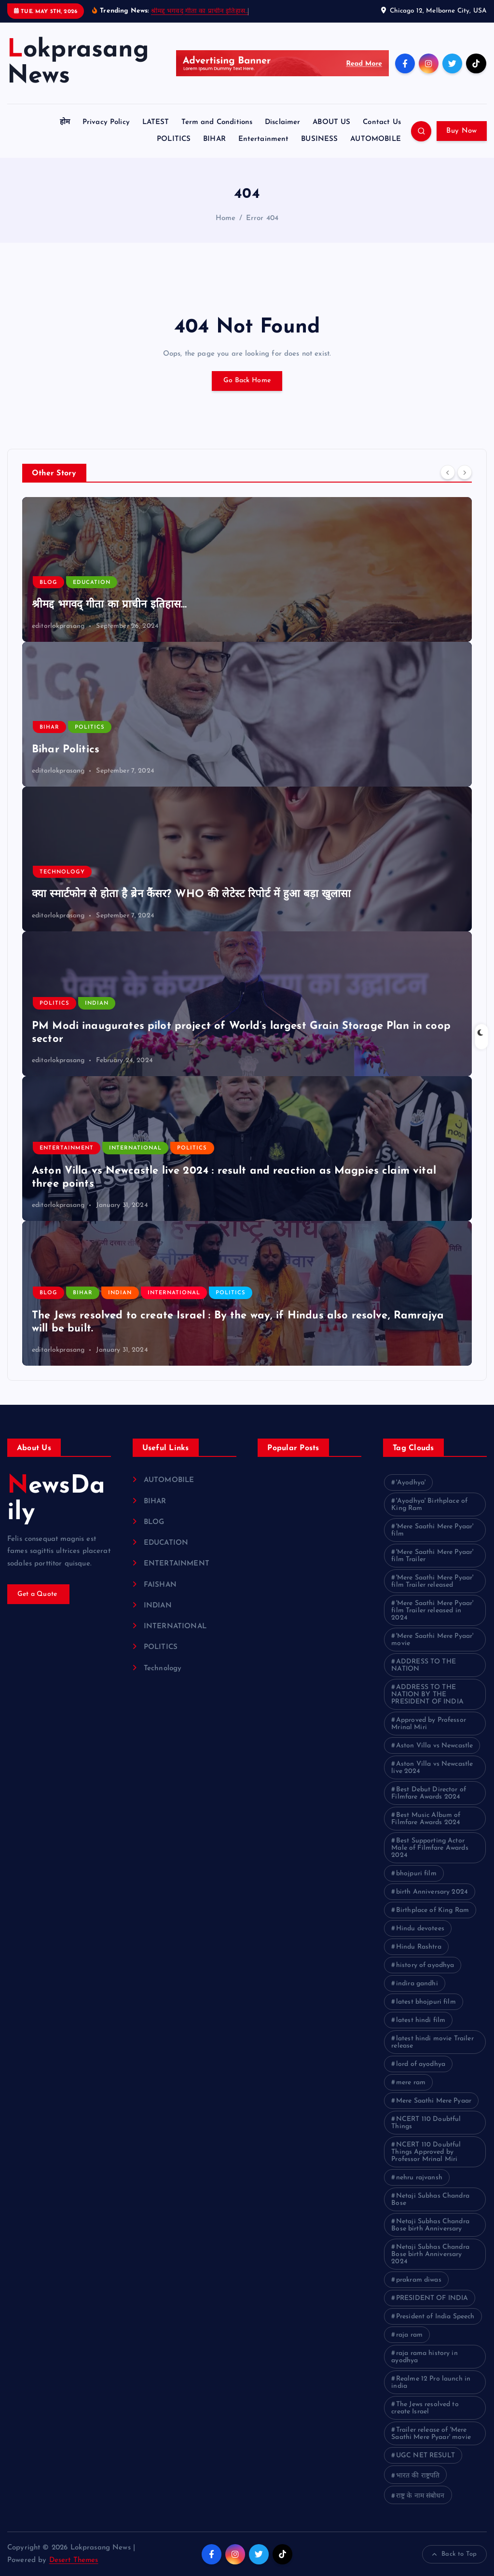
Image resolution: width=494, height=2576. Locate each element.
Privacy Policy (106, 122)
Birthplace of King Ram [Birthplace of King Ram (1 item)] (432, 1910)
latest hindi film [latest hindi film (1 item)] (421, 2020)
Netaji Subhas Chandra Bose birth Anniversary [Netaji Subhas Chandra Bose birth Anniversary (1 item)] (430, 2225)
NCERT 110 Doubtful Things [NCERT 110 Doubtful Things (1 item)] (426, 2123)
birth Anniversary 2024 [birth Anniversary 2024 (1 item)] (432, 1892)
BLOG (48, 582)
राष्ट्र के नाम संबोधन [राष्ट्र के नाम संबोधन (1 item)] (420, 2496)
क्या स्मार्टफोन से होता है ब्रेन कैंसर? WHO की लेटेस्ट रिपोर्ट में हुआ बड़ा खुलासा (191, 894)
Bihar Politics (65, 749)
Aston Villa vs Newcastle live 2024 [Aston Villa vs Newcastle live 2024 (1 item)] (432, 1767)
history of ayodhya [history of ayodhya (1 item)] (425, 1965)
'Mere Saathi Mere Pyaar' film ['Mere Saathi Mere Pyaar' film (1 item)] (432, 1530)
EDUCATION (91, 582)
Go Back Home (246, 380)
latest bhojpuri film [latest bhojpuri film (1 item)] (426, 2002)
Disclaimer (283, 122)
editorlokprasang (58, 626)
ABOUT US (331, 122)
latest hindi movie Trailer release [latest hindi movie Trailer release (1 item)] (432, 2042)
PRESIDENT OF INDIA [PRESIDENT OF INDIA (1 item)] (432, 2298)
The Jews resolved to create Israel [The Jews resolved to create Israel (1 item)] (425, 2408)
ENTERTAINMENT (67, 1148)
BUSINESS (319, 139)
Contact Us (382, 122)
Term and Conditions (216, 122)
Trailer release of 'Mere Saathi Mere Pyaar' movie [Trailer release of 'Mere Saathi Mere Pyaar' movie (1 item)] (431, 2433)
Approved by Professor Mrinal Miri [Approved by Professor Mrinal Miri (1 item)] (428, 1724)
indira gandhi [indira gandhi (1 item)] (417, 1983)
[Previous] (447, 472)
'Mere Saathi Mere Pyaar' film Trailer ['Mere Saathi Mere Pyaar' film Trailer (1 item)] (432, 1556)
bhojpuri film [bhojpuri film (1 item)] (416, 1873)
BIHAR (214, 139)
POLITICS (174, 139)
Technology (62, 872)
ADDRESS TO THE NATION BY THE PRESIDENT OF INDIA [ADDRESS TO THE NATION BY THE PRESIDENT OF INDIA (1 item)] (427, 1694)
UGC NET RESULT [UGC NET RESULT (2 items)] (425, 2455)
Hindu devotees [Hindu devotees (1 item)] (420, 1928)
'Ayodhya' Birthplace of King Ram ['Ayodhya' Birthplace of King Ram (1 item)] (429, 1504)
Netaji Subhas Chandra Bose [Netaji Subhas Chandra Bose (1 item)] (430, 2199)
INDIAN (97, 1003)
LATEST (155, 122)
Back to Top (454, 2554)
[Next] (464, 472)
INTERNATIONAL (135, 1148)
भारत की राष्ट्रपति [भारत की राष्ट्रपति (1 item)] (418, 2475)
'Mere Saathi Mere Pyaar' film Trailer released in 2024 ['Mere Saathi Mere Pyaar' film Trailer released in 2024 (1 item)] (432, 1610)
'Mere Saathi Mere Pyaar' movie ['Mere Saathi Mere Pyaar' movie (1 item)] (432, 1640)
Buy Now (461, 131)
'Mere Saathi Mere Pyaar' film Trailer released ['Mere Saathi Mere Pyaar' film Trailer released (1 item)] (432, 1581)
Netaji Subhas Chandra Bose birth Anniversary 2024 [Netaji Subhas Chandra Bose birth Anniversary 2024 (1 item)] (430, 2254)
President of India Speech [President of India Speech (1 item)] (435, 2316)
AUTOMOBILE (375, 139)
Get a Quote (38, 1594)
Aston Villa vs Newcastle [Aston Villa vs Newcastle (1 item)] (434, 1745)
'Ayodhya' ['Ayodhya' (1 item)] (410, 1482)
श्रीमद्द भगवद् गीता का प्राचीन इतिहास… (199, 11)
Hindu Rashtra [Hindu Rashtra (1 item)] (418, 1947)
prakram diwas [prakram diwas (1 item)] (418, 2280)
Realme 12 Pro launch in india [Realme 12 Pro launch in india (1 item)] (430, 2382)
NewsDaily (56, 1499)
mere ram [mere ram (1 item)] (410, 2082)
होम (65, 122)
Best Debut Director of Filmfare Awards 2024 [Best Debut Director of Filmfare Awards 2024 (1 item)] (428, 1793)
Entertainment (263, 139)
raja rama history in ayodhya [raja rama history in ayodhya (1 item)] (424, 2357)
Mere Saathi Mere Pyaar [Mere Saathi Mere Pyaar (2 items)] (433, 2101)
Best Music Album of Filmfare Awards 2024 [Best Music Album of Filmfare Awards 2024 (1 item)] (425, 1819)
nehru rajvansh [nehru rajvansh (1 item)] (419, 2177)
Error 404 (262, 218)
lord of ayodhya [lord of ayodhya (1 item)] (420, 2064)
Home (226, 218)
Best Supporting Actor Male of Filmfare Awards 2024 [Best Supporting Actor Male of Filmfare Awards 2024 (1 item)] (429, 1848)
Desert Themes (73, 2560)
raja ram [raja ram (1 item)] (409, 2335)
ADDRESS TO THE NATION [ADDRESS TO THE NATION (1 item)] (423, 1665)
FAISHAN (160, 1585)
